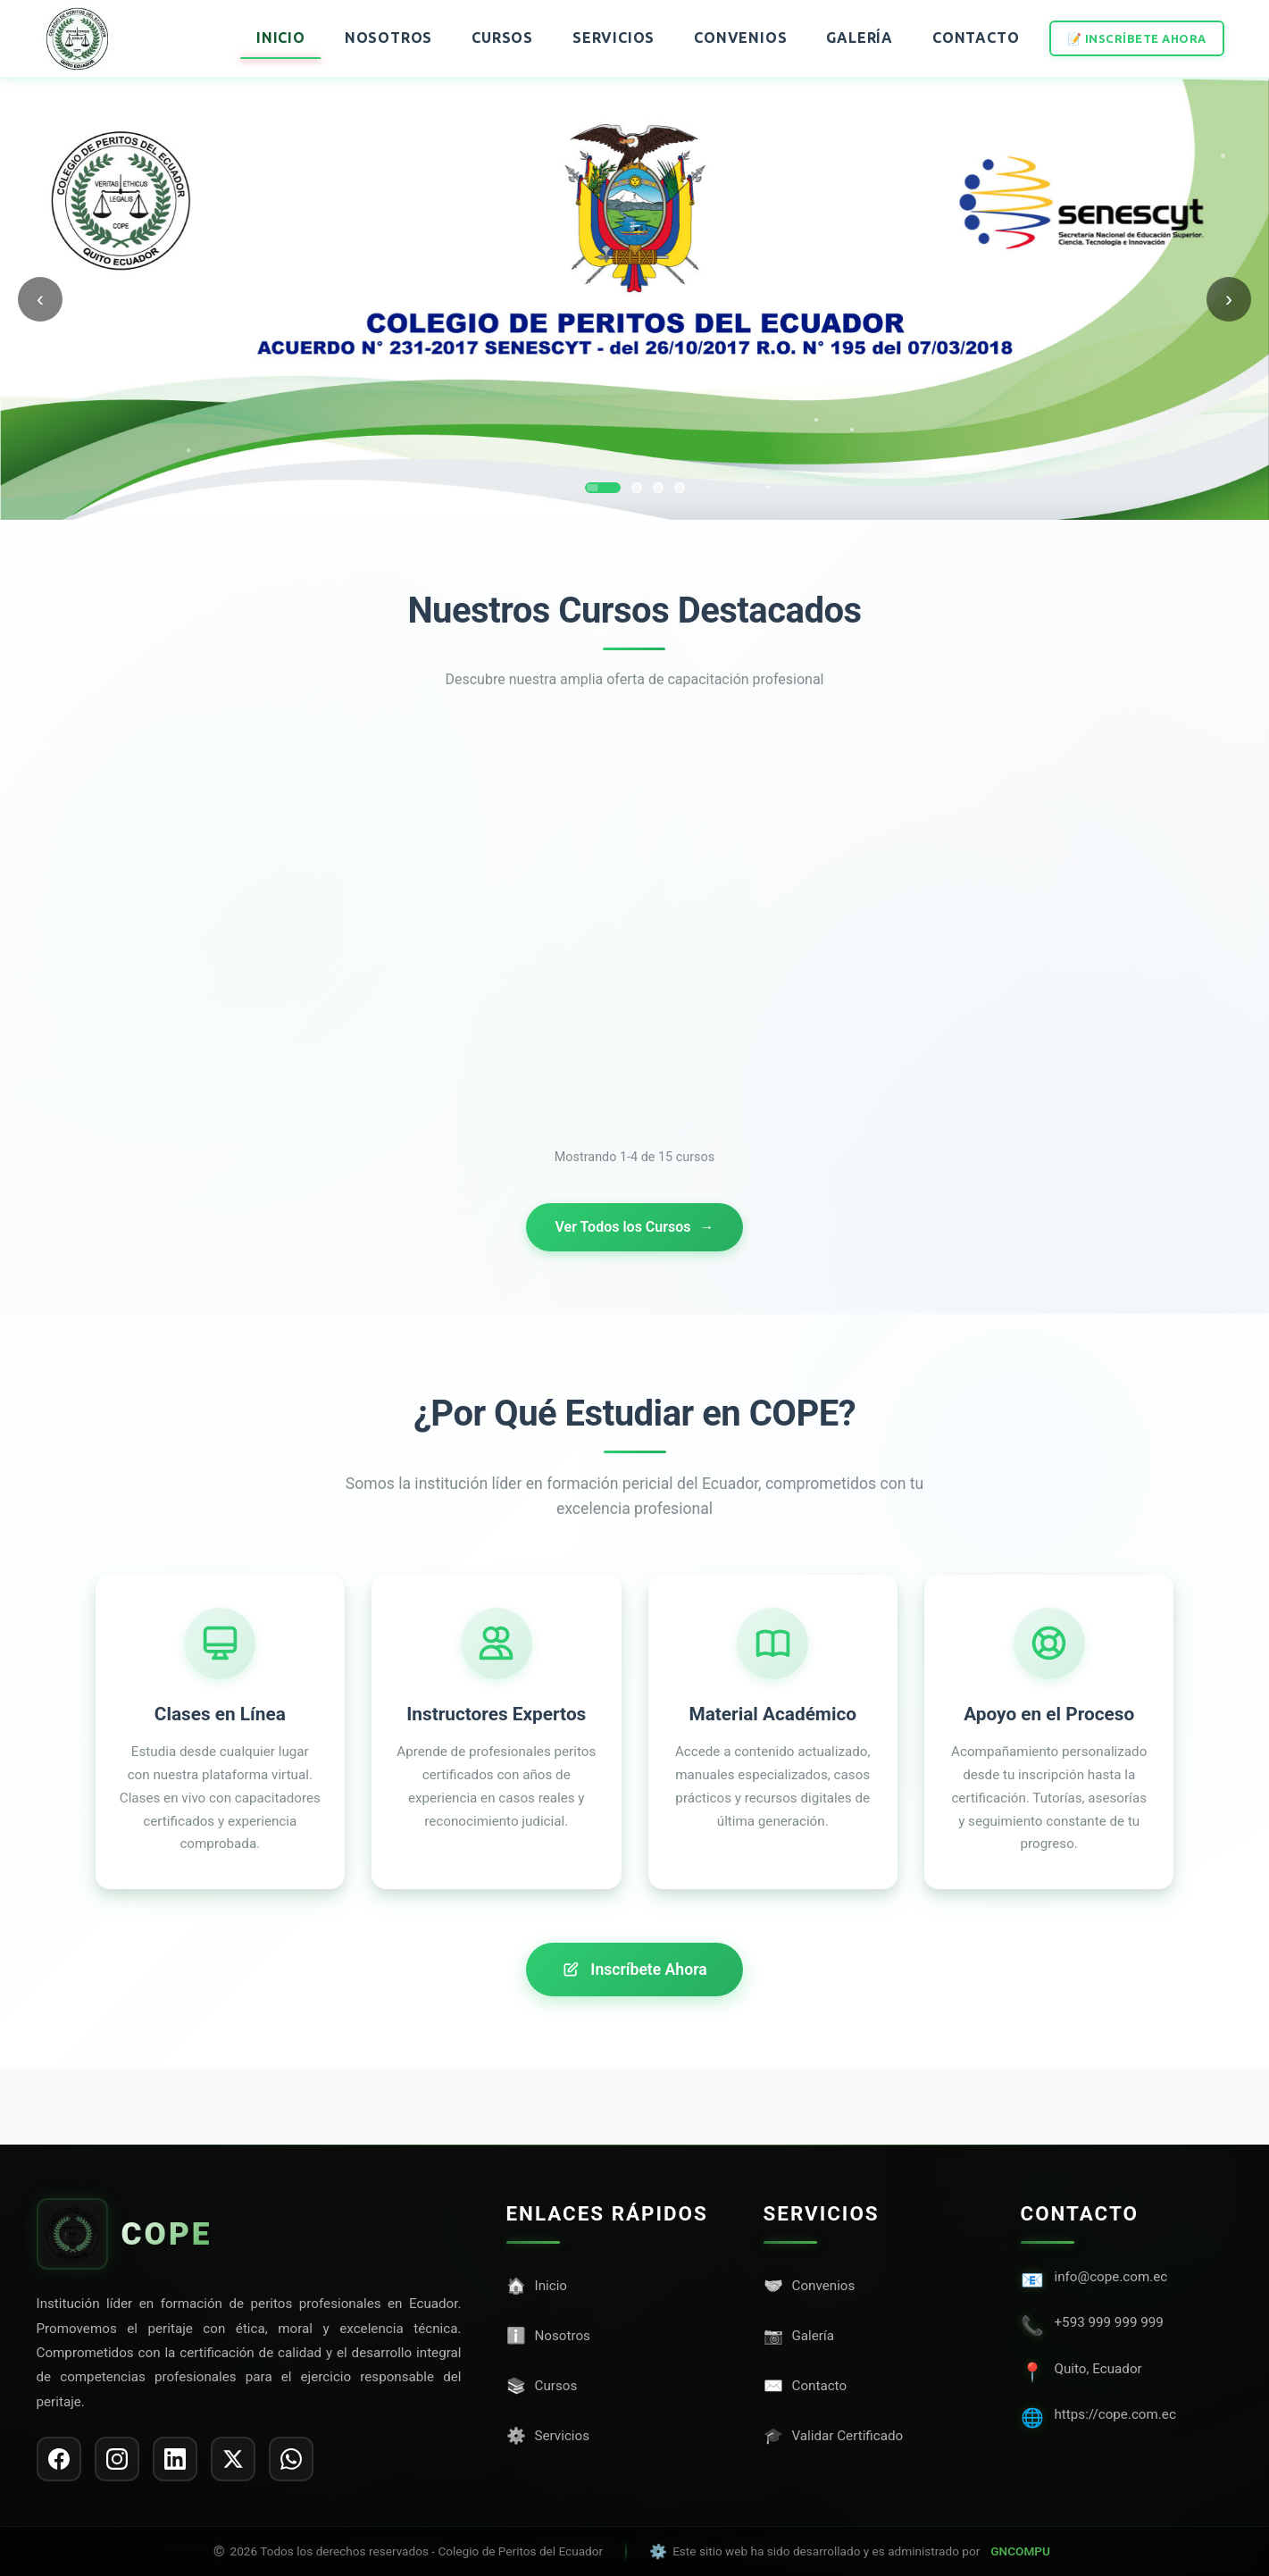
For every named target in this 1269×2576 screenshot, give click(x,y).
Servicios (613, 37)
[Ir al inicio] (77, 38)
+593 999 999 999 (1109, 2322)
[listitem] (59, 2459)
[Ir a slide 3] (658, 487)
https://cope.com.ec (1115, 2414)
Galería (859, 37)
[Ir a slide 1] (603, 487)
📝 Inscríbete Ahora (1136, 38)
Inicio (280, 37)
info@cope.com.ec (1111, 2277)
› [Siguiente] (1228, 299)
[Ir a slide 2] (636, 487)
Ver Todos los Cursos (634, 1227)
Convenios (740, 37)
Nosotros (388, 37)
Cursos (502, 37)
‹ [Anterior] (40, 299)
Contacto (975, 37)
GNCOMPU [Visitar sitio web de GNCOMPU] (1020, 2551)
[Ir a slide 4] (679, 487)
